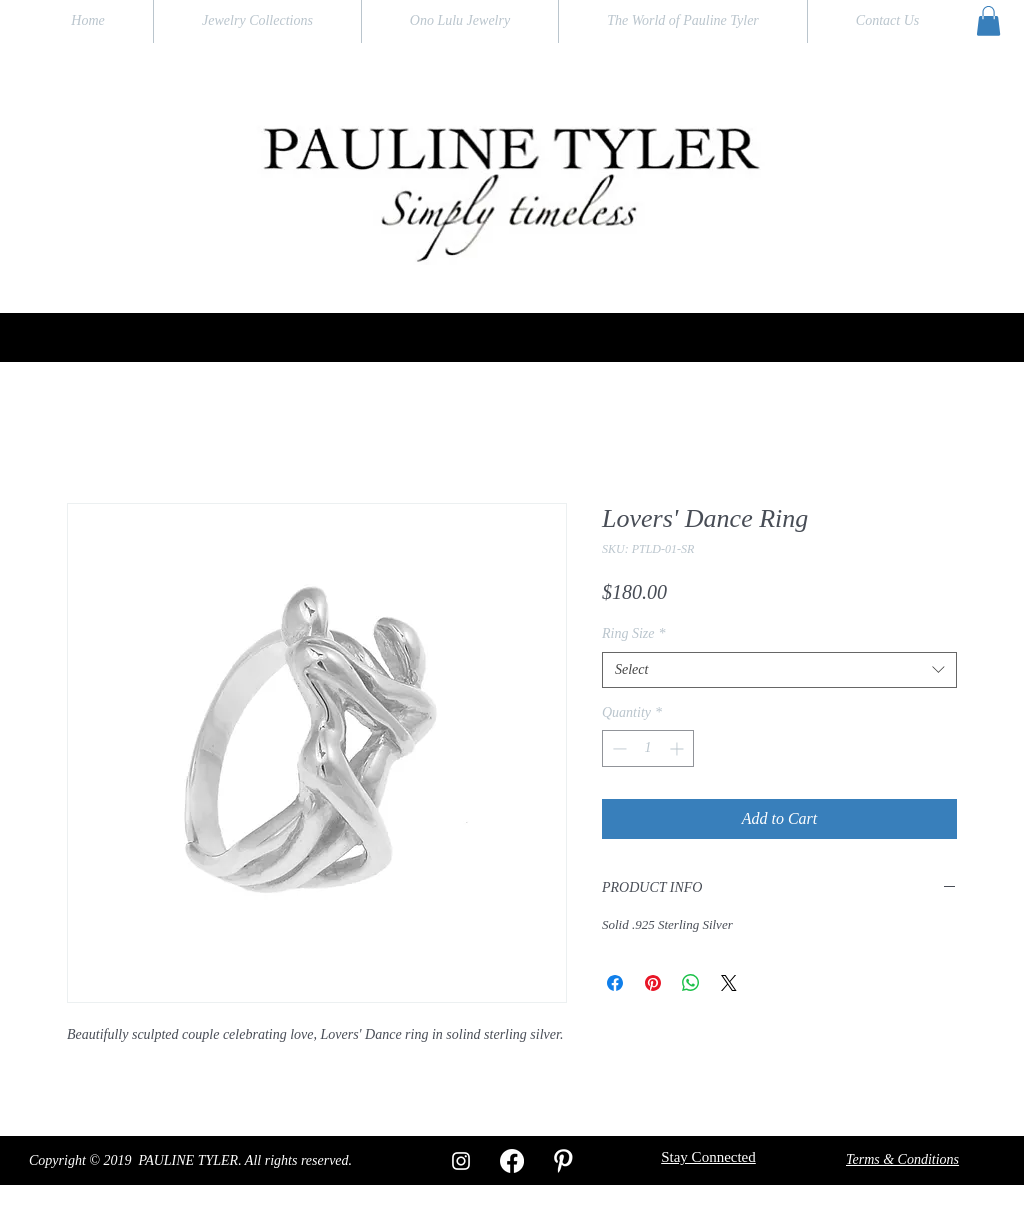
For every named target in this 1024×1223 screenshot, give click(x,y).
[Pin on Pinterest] (653, 983)
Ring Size (634, 633)
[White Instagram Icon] (461, 1161)
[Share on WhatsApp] (691, 983)
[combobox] (779, 670)
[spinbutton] (648, 748)
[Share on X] (729, 983)
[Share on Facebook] (615, 983)
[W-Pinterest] (563, 1161)
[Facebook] (512, 1161)
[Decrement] (617, 748)
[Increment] (678, 748)
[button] (988, 21)
